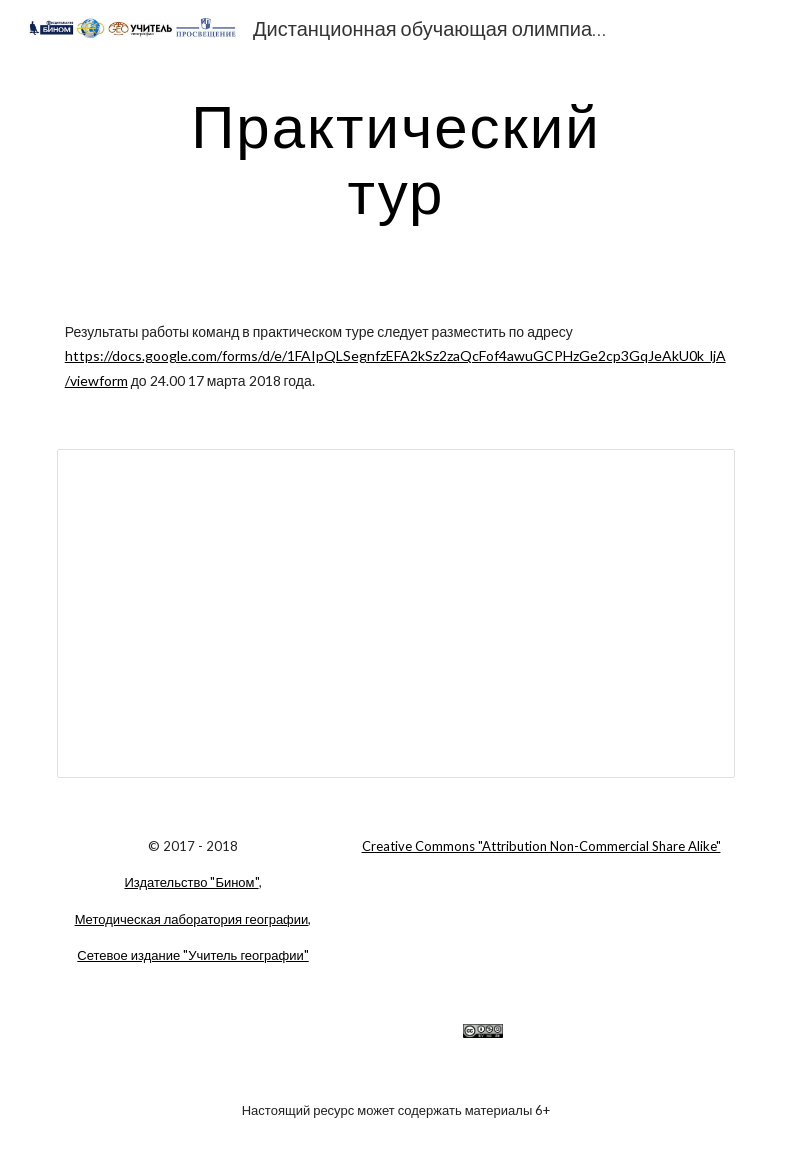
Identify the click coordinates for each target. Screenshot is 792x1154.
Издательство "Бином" (191, 882)
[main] (396, 158)
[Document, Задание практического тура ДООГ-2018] (396, 613)
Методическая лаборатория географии (192, 919)
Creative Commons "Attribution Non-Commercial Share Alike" (541, 846)
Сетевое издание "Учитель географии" (192, 955)
